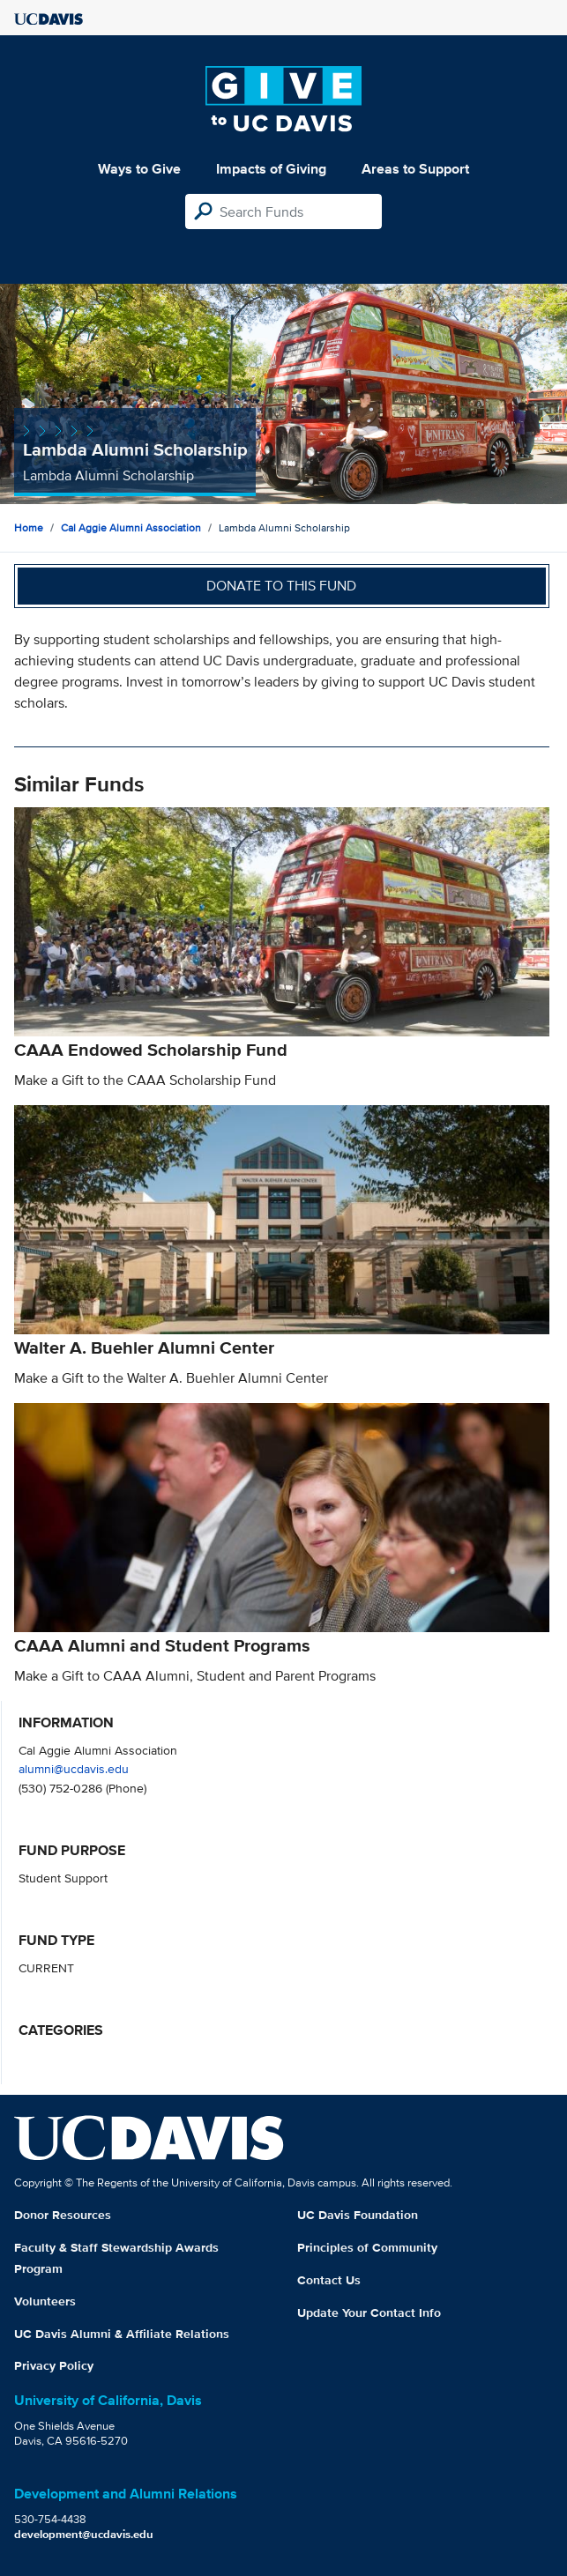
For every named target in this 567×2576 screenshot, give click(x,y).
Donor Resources (62, 2214)
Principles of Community (367, 2247)
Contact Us (329, 2280)
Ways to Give (139, 169)
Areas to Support (415, 169)
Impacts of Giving (271, 169)
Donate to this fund (281, 585)
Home (28, 527)
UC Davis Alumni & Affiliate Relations (121, 2333)
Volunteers (45, 2301)
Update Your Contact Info (369, 2312)
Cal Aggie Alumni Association (131, 527)
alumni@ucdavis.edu (74, 1768)
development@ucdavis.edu (83, 2534)
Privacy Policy (53, 2365)
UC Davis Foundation (357, 2214)
